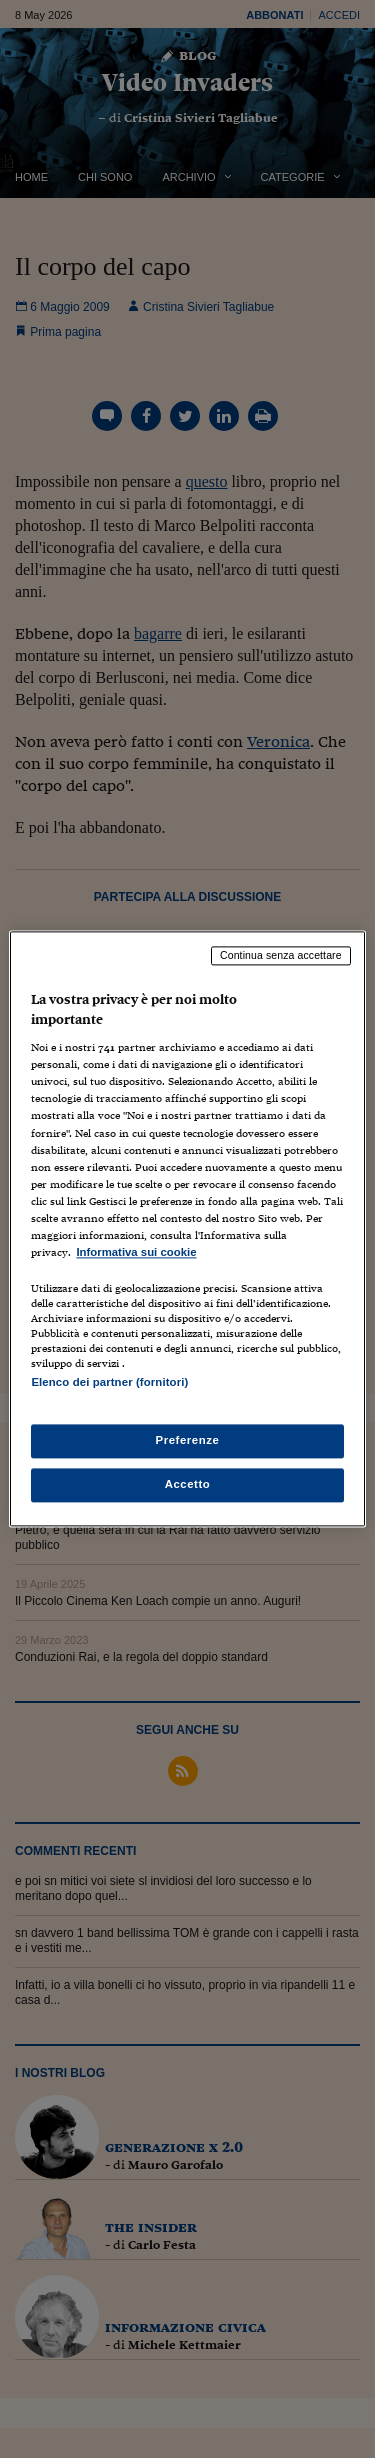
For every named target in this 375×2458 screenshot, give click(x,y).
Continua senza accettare (281, 955)
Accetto (188, 1485)
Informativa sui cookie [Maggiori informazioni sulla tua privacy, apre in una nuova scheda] (136, 1252)
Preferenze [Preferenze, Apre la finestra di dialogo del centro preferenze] (188, 1441)
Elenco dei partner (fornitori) (109, 1382)
